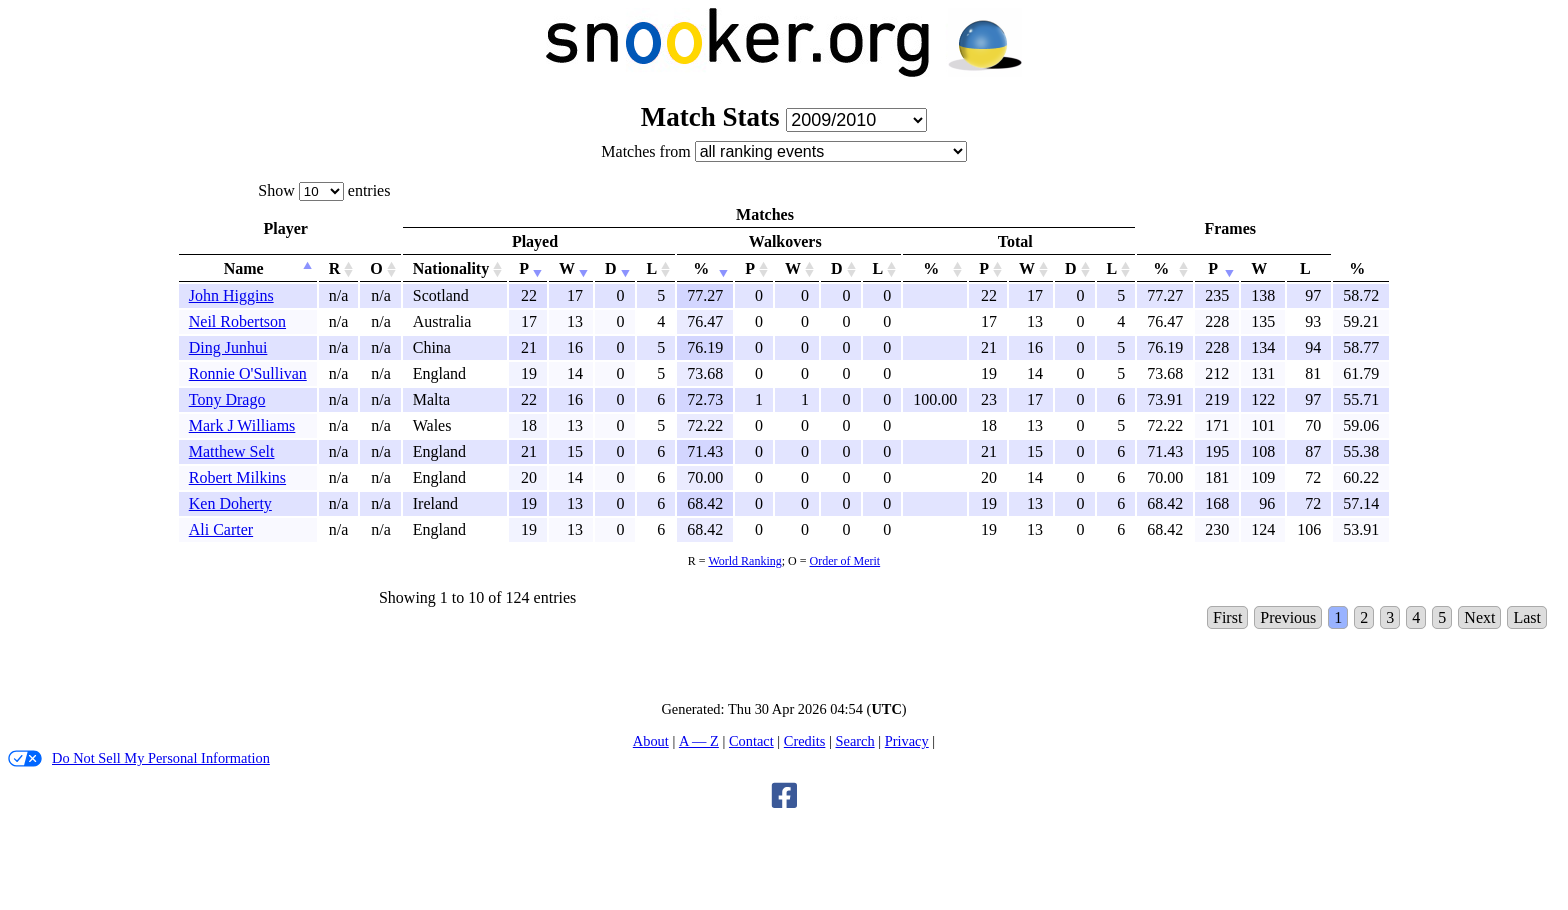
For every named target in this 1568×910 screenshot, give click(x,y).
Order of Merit (845, 561)
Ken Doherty (230, 503)
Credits (805, 741)
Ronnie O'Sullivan (248, 373)
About (651, 741)
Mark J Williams (242, 425)
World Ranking (744, 561)
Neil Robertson (237, 321)
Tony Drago (227, 399)
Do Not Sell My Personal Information (139, 758)
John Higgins (231, 295)
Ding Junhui (228, 347)
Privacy (907, 741)
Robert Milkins (237, 477)
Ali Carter (221, 529)
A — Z (699, 741)
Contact (751, 741)
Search (854, 741)
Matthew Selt (232, 451)
